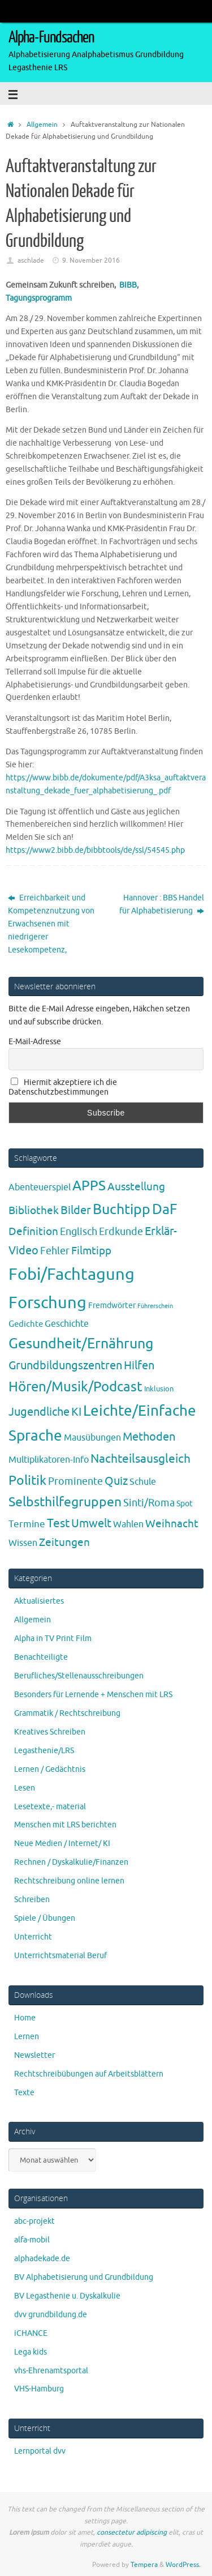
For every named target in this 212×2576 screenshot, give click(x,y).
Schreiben (32, 1899)
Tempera (144, 2564)
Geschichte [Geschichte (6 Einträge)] (67, 1324)
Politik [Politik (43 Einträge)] (27, 1480)
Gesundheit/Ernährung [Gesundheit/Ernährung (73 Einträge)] (80, 1344)
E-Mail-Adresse (34, 1041)
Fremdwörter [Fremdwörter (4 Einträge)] (112, 1305)
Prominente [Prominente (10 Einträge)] (75, 1481)
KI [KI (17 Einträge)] (76, 1412)
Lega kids (30, 2352)
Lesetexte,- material (50, 1807)
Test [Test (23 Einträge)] (58, 1523)
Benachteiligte (41, 1657)
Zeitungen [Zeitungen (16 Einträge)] (64, 1542)
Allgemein (42, 124)
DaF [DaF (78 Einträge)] (164, 1210)
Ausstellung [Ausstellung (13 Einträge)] (136, 1187)
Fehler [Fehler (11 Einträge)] (55, 1251)
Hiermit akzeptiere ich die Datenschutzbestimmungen (62, 1087)
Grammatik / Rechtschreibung (67, 1713)
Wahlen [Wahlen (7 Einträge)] (128, 1524)
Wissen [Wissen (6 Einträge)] (22, 1543)
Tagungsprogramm (39, 298)
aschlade (31, 260)
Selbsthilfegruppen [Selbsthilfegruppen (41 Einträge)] (65, 1502)
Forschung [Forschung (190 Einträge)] (47, 1302)
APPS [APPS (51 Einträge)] (89, 1185)
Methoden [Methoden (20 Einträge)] (149, 1437)
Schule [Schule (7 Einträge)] (142, 1482)
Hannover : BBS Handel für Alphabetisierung (161, 904)
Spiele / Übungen (44, 1918)
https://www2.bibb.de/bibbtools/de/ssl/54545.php (95, 850)
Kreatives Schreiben (49, 1732)
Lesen (24, 1788)
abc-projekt (34, 2221)
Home (25, 2018)
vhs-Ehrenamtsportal (51, 2371)
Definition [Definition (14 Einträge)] (33, 1231)
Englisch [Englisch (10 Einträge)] (78, 1231)
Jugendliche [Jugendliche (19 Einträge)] (39, 1412)
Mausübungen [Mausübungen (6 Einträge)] (92, 1437)
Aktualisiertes (39, 1601)
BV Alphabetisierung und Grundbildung (83, 2277)
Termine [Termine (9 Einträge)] (26, 1524)
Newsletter (34, 2055)
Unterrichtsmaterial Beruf (60, 1955)
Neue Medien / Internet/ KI (62, 1843)
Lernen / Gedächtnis (49, 1769)
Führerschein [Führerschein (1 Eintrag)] (155, 1306)
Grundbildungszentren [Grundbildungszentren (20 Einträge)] (65, 1366)
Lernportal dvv (40, 2451)
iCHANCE (30, 2333)
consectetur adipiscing (132, 2532)
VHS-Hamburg (39, 2389)
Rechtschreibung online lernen (69, 1881)
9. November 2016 (91, 260)
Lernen (26, 2036)
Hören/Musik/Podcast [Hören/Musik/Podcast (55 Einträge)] (75, 1386)
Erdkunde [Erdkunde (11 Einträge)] (121, 1231)
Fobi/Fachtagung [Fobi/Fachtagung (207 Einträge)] (71, 1274)
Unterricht (33, 1937)
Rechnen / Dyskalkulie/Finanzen (71, 1862)
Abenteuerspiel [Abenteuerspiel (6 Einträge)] (39, 1187)
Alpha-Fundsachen (51, 37)
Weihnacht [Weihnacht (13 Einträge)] (171, 1524)
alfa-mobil (32, 2240)
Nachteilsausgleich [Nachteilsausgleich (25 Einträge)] (140, 1458)
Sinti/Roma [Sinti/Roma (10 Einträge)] (149, 1503)
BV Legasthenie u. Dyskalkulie (67, 2296)
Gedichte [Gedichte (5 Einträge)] (25, 1324)
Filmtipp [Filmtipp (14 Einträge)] (91, 1251)
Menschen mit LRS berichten (65, 1825)
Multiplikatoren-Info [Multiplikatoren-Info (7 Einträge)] (48, 1460)
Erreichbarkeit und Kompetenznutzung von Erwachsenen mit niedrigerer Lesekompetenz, (51, 924)
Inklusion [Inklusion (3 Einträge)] (159, 1389)
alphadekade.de (42, 2258)
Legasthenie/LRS (44, 1750)
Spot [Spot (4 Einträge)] (184, 1503)
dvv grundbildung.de (50, 2314)
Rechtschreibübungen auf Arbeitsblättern (88, 2074)
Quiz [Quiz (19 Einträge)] (116, 1481)
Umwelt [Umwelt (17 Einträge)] (91, 1523)
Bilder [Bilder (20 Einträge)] (75, 1210)
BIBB (128, 285)
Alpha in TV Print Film (53, 1638)
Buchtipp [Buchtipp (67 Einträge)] (121, 1210)
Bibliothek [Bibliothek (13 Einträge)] (33, 1210)
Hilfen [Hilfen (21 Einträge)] (139, 1366)
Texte (24, 2092)
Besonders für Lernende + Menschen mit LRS (93, 1694)
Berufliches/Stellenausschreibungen (79, 1676)
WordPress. (183, 2564)
